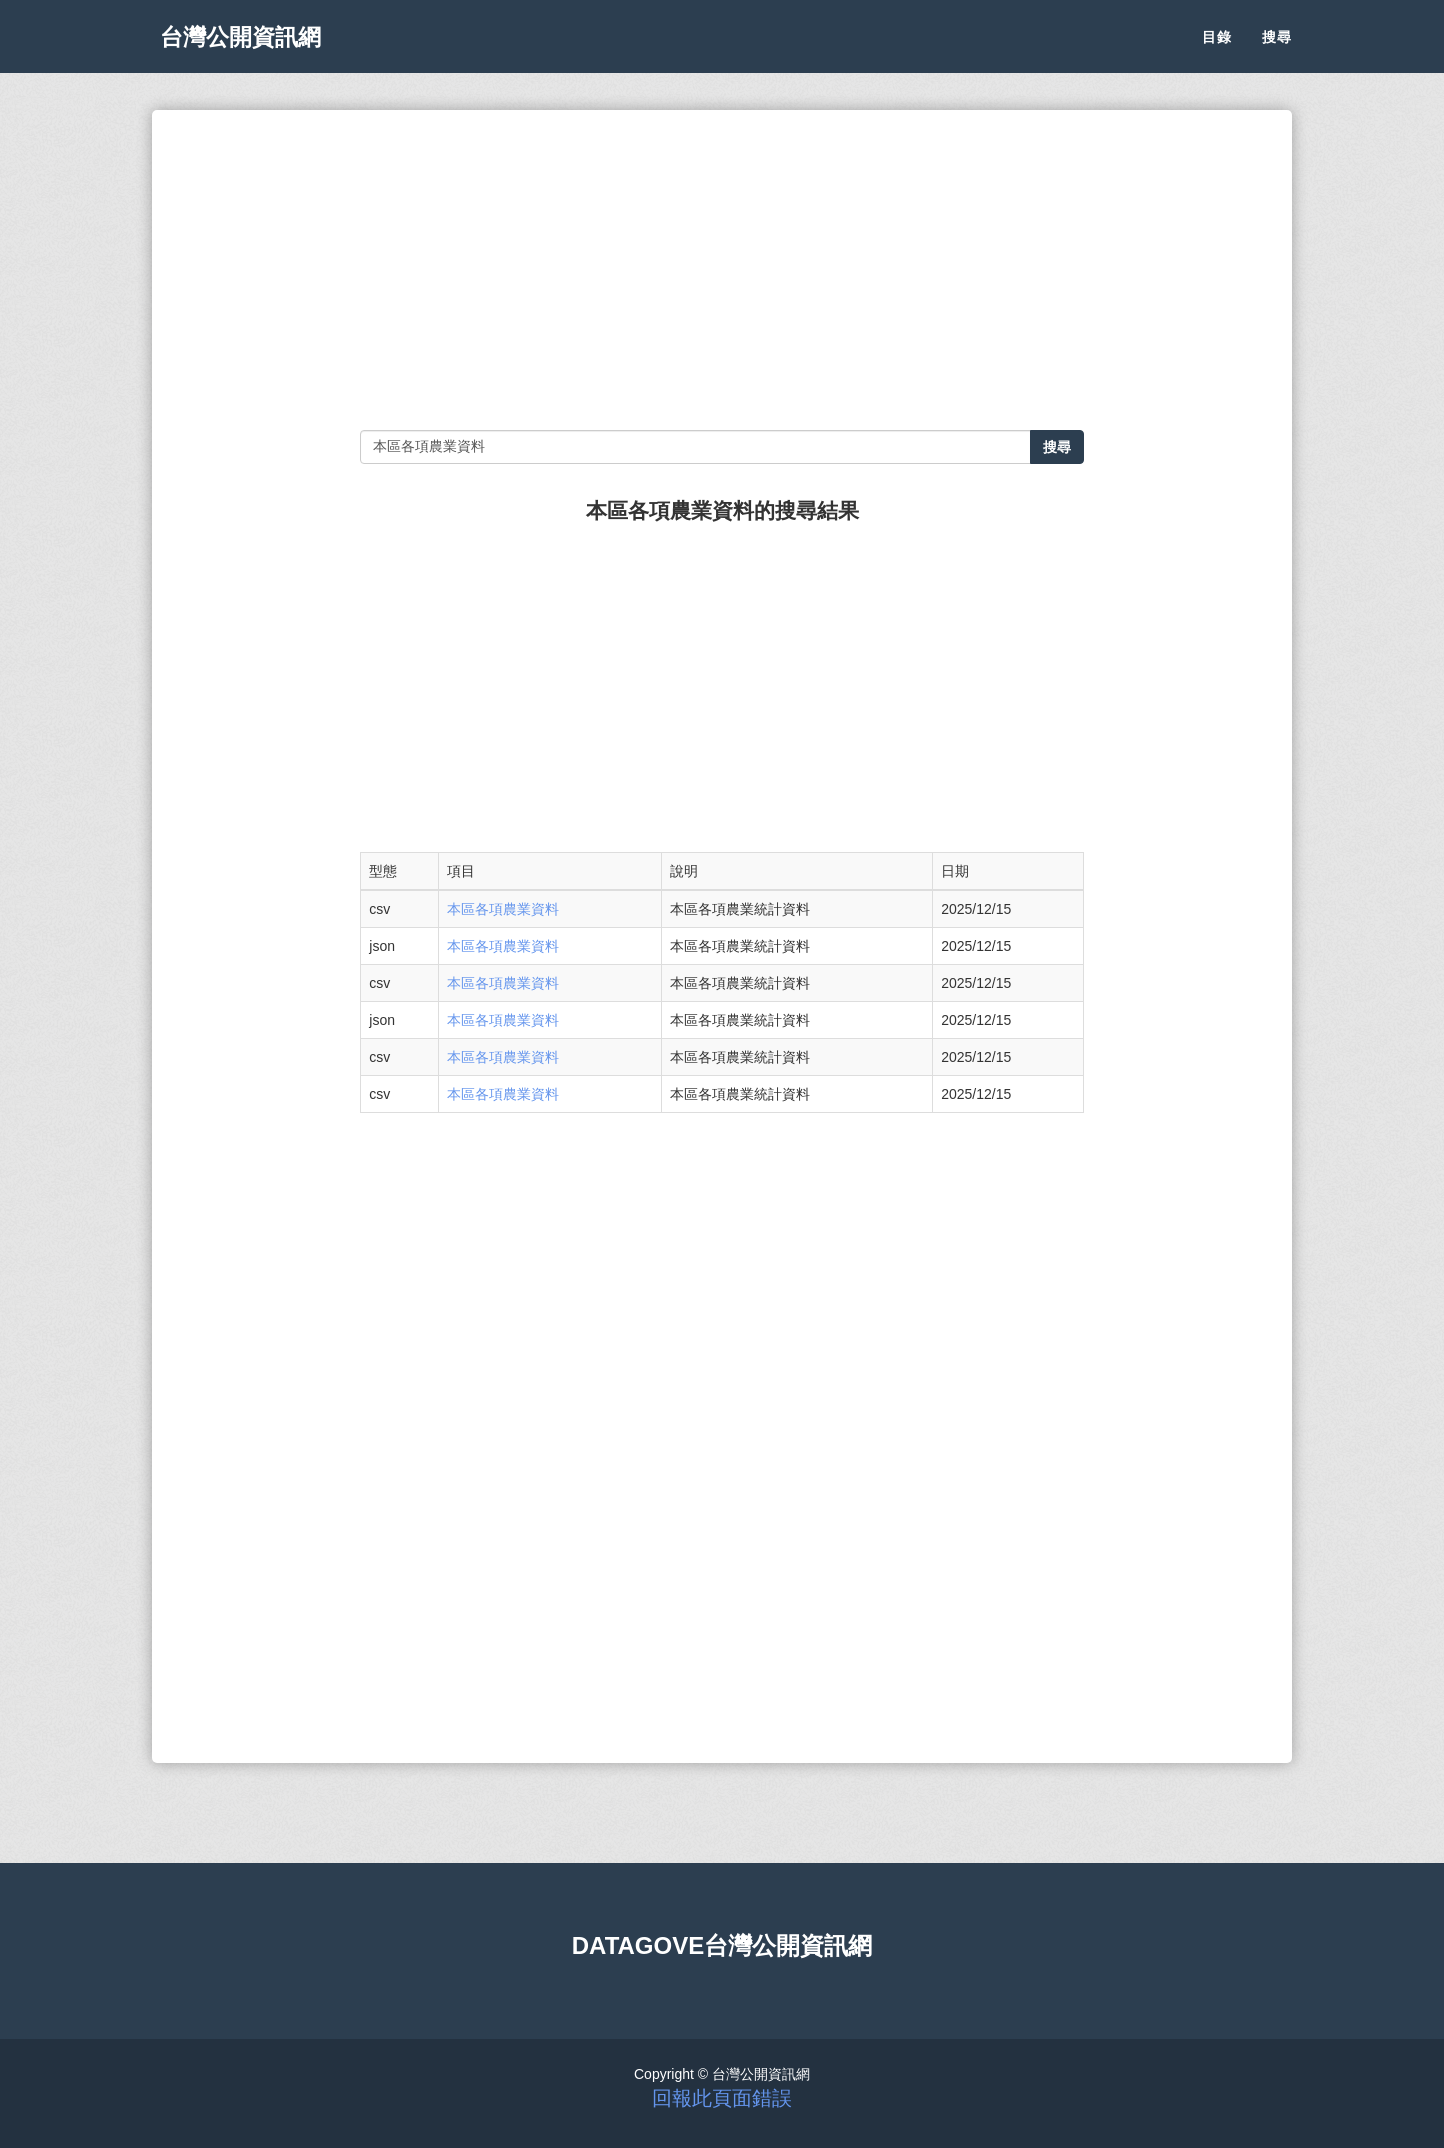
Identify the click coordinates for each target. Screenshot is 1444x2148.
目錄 (1217, 50)
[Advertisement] (721, 270)
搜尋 (1277, 50)
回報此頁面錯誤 (722, 2098)
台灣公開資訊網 (250, 50)
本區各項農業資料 (503, 909)
